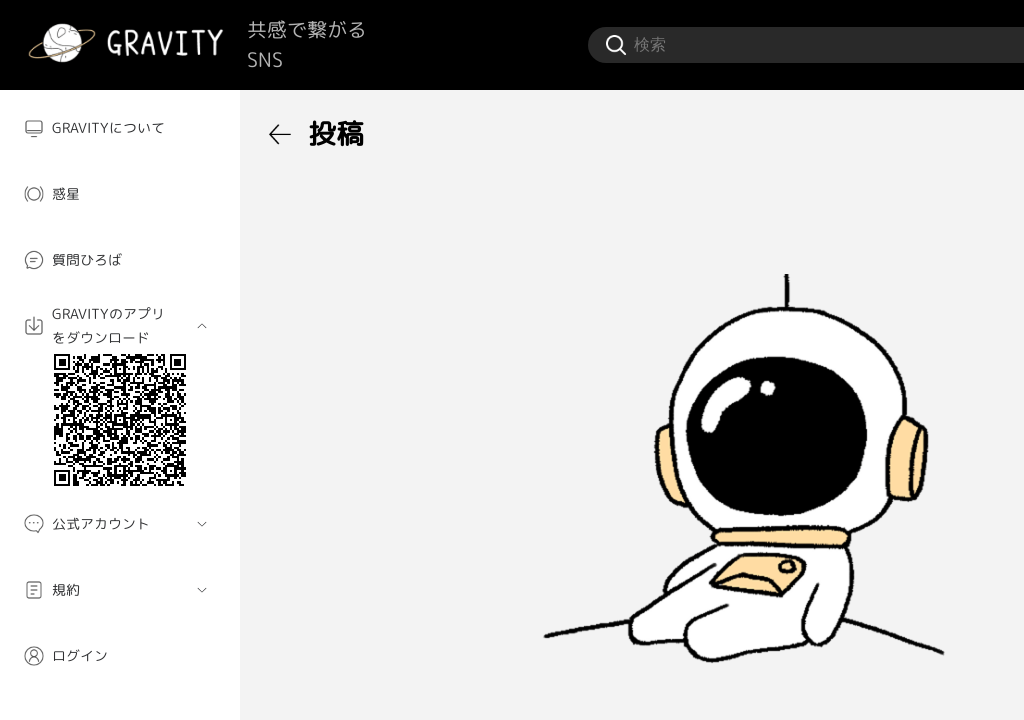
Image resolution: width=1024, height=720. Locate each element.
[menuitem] (120, 128)
